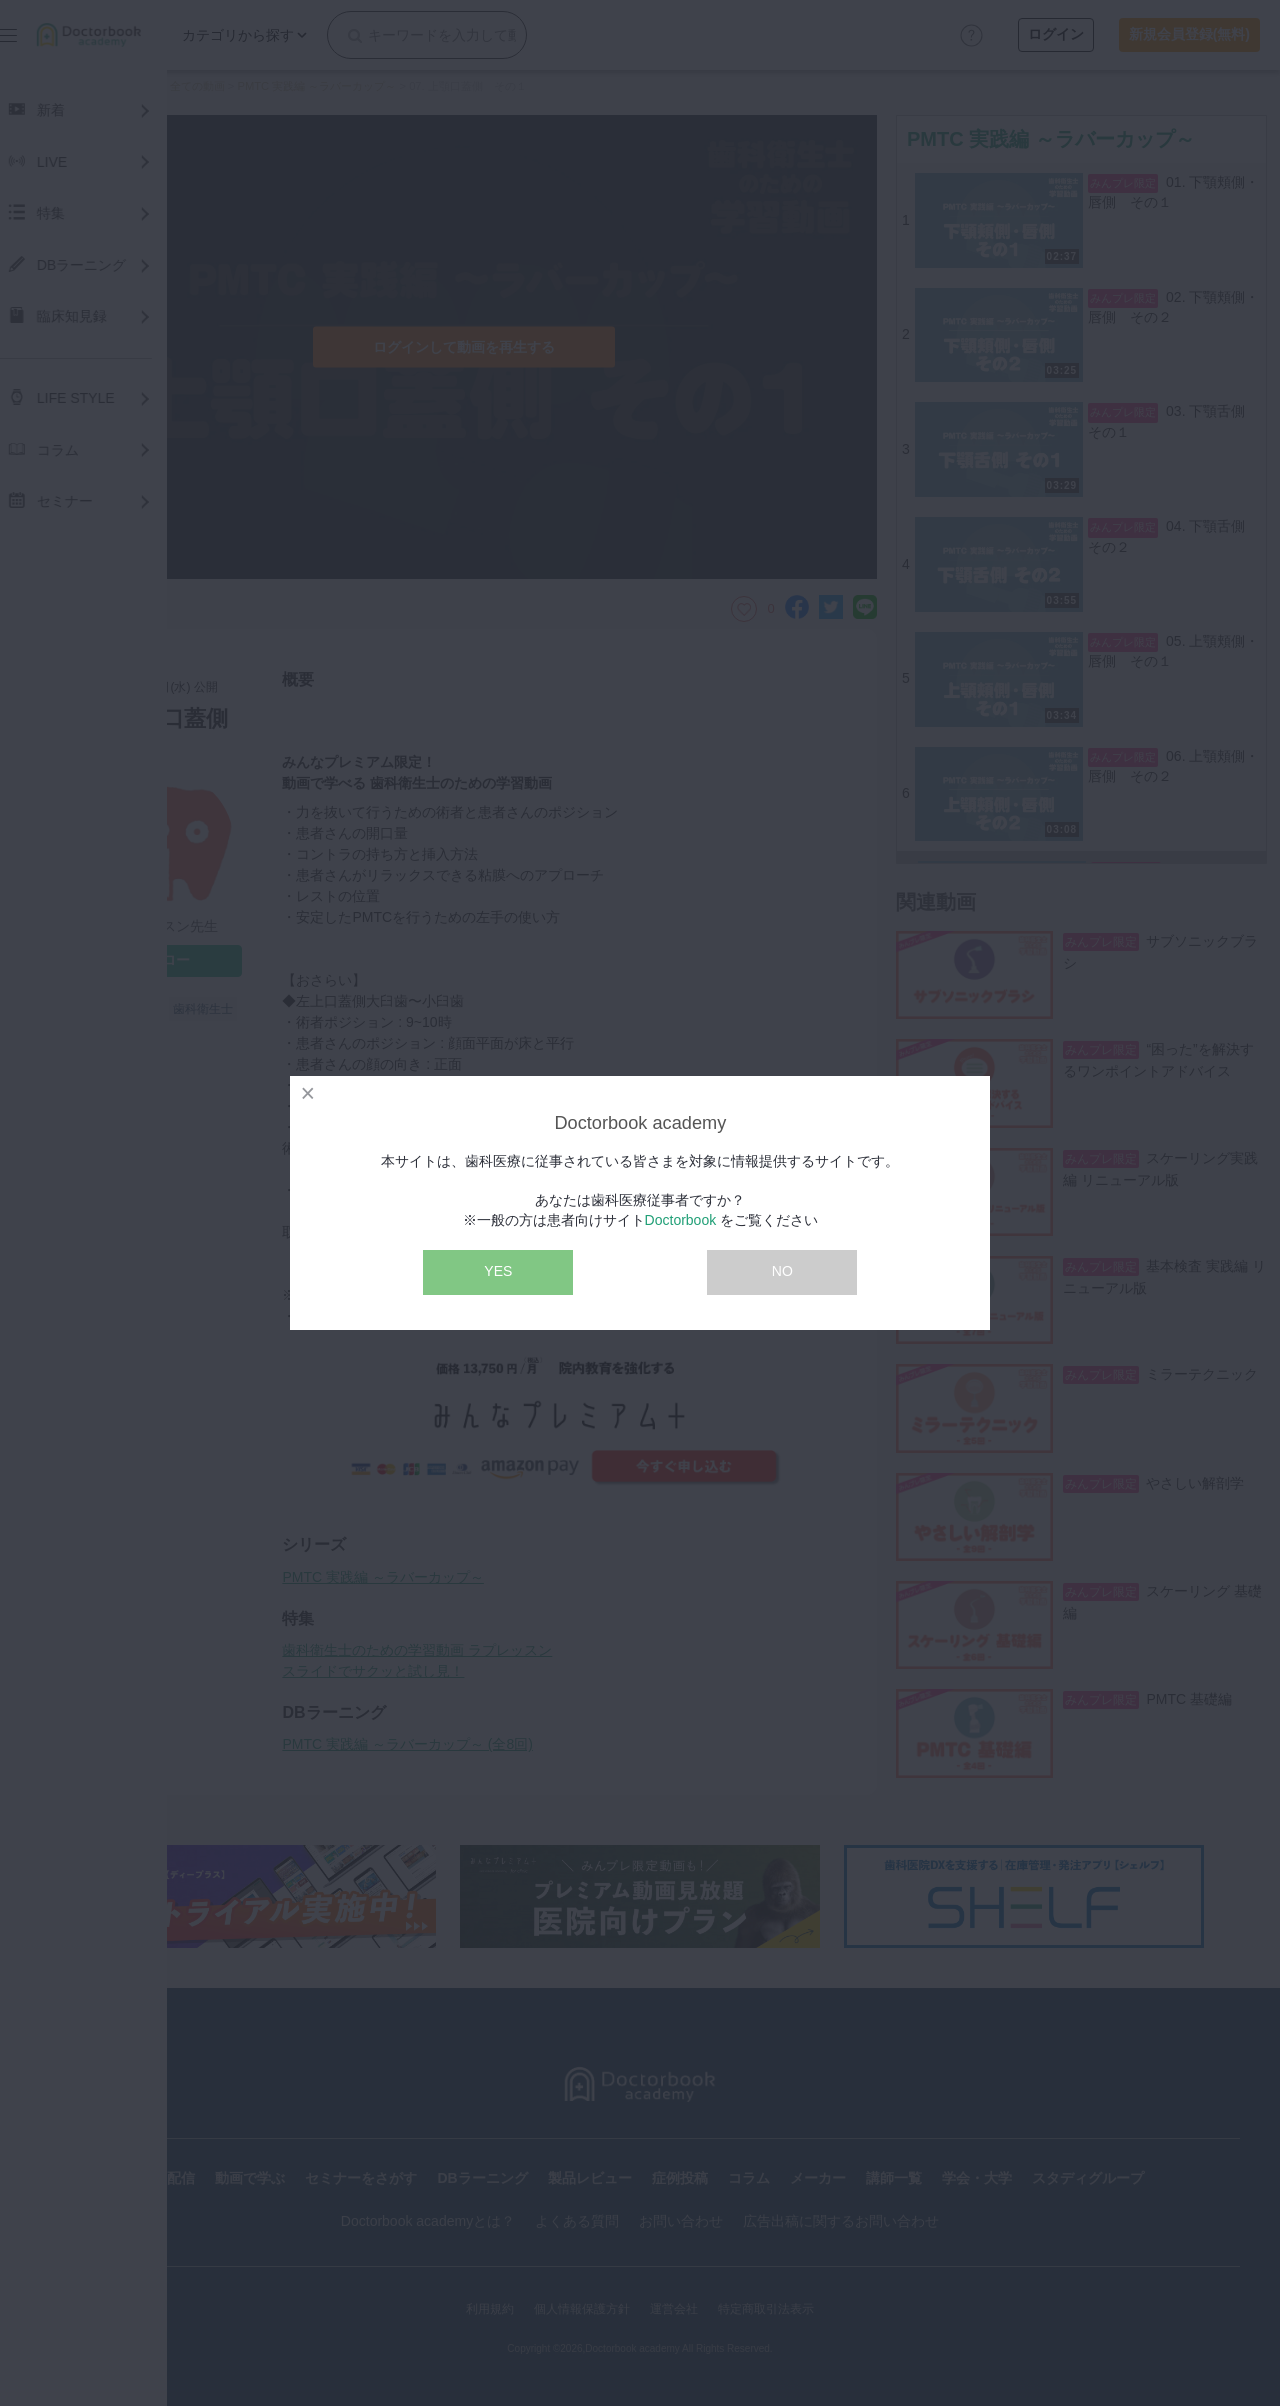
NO (782, 1271)
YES (498, 1271)
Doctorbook (681, 1220)
